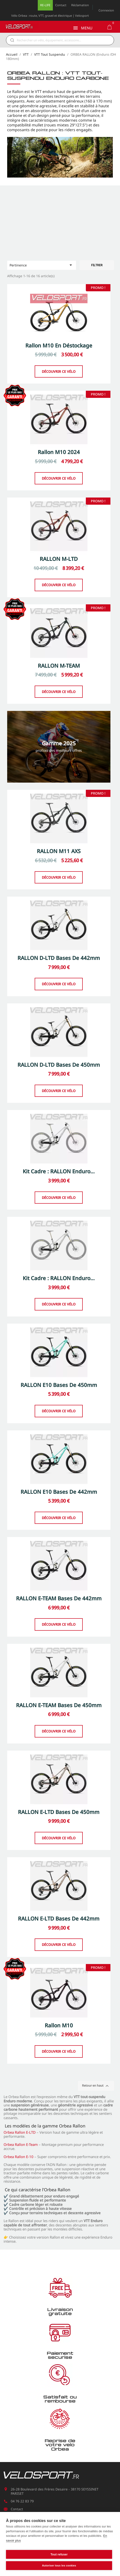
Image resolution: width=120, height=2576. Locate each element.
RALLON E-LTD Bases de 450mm (58, 1823)
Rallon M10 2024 (59, 463)
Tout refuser (59, 2554)
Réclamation (80, 5)
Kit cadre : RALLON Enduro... (59, 1182)
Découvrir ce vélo (59, 383)
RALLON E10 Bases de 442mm (59, 1503)
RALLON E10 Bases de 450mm (59, 1396)
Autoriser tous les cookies (59, 2565)
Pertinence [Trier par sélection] (42, 265)
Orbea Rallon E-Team (21, 2144)
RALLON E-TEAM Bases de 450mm (59, 1716)
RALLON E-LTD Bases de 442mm (58, 1930)
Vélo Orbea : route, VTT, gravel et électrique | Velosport (50, 16)
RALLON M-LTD (59, 570)
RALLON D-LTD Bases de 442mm (58, 969)
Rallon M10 (59, 2036)
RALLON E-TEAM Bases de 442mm (59, 1609)
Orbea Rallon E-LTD (20, 2132)
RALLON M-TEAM (59, 677)
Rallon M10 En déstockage (58, 356)
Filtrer (97, 265)
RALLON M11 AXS (59, 862)
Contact (60, 5)
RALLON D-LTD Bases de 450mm (58, 1076)
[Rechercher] (63, 40)
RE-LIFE (45, 5)
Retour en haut (96, 2086)
